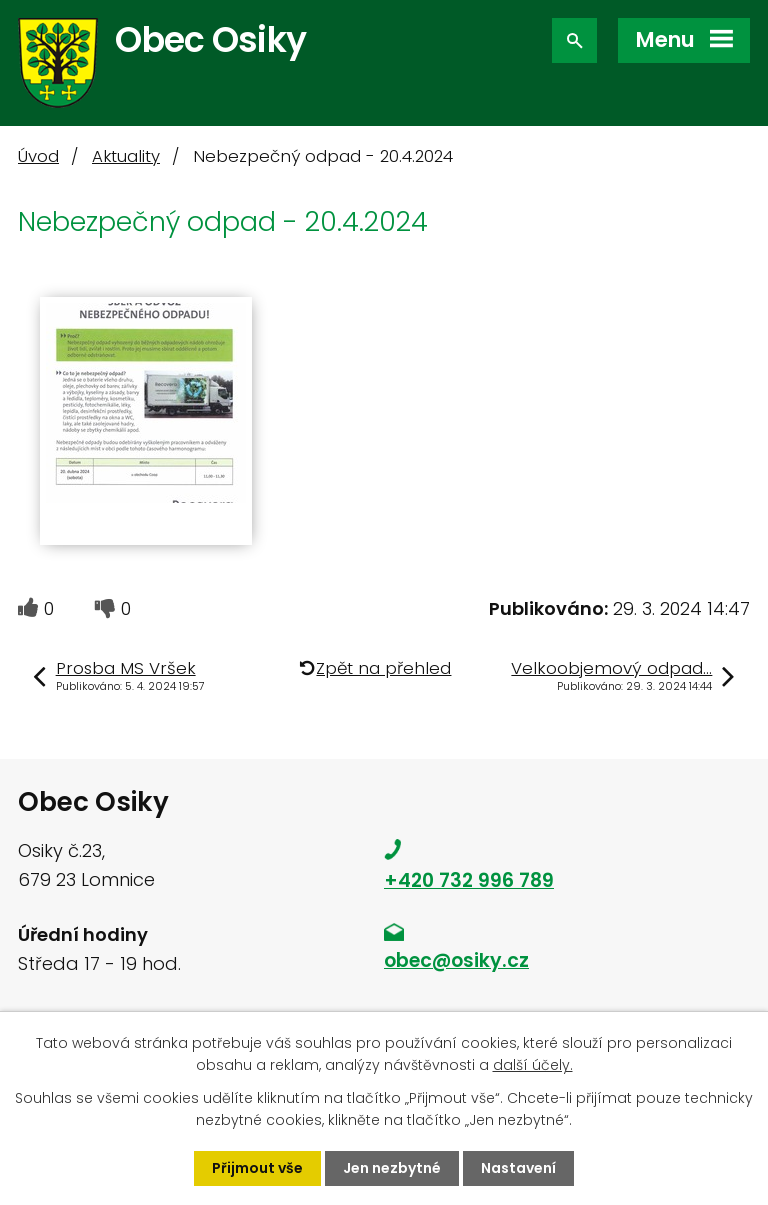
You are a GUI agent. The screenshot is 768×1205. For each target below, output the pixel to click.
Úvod (38, 156)
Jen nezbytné (392, 1168)
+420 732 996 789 (469, 880)
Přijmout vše (257, 1168)
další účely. (533, 1065)
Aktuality (126, 156)
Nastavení (518, 1168)
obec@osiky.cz (456, 960)
